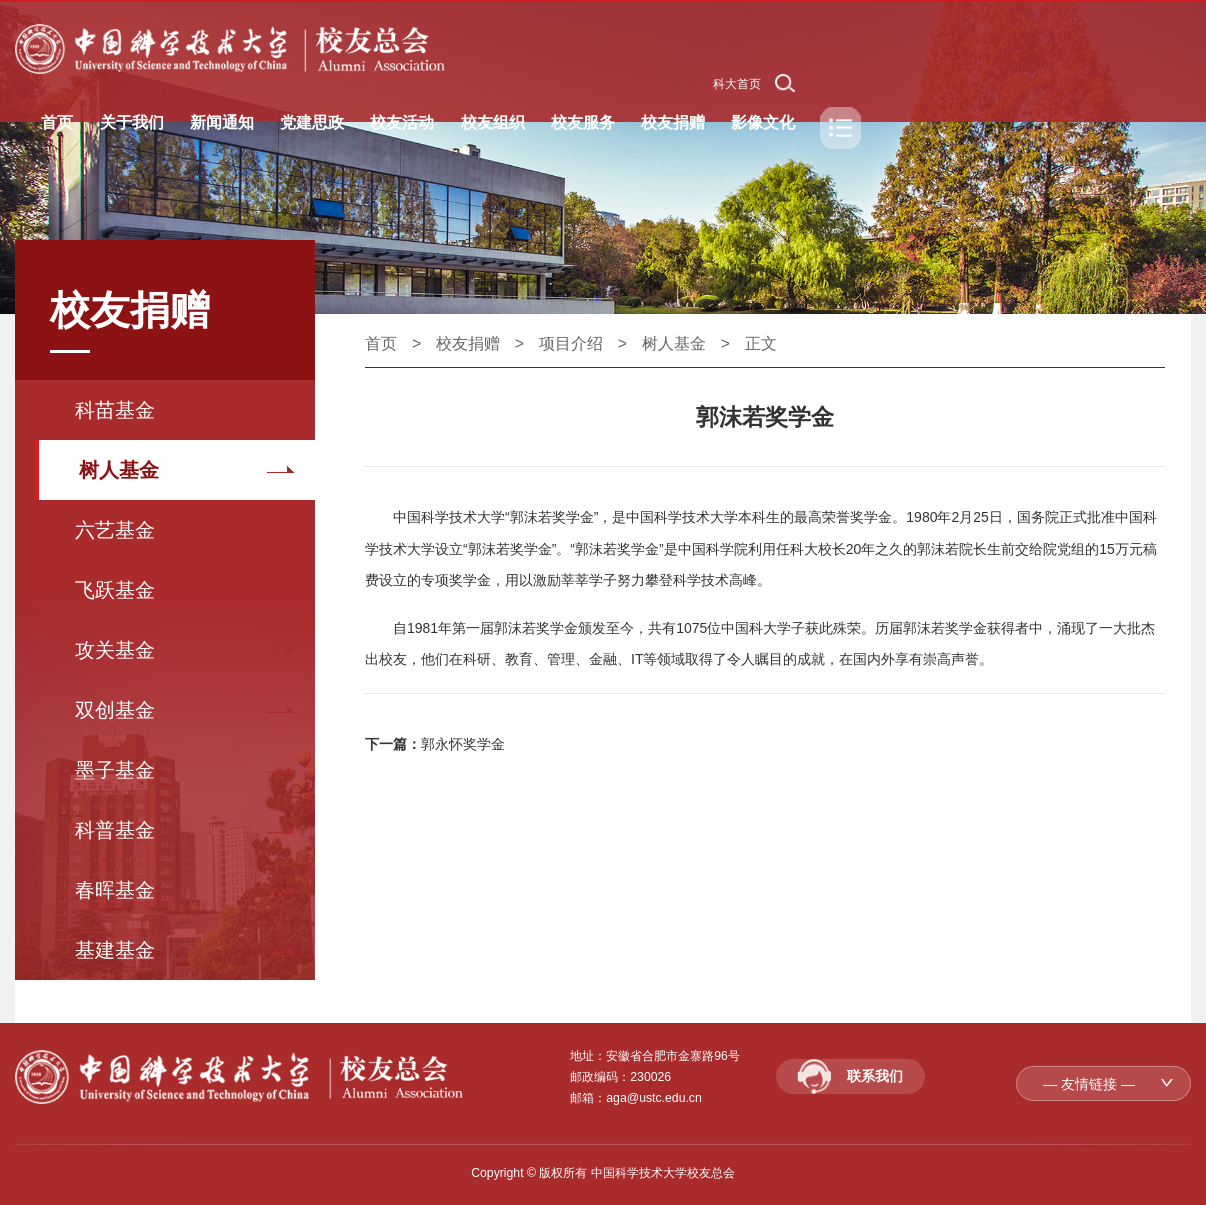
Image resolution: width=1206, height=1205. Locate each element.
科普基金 (115, 830)
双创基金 (115, 710)
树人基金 (119, 470)
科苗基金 (115, 410)
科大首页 (737, 84)
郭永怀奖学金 (463, 744)
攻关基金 (115, 650)
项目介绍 (571, 343)
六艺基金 (115, 530)
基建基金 (115, 950)
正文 (761, 343)
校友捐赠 (468, 343)
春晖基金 (115, 890)
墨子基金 (115, 770)
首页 (381, 343)
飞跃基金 (115, 590)
